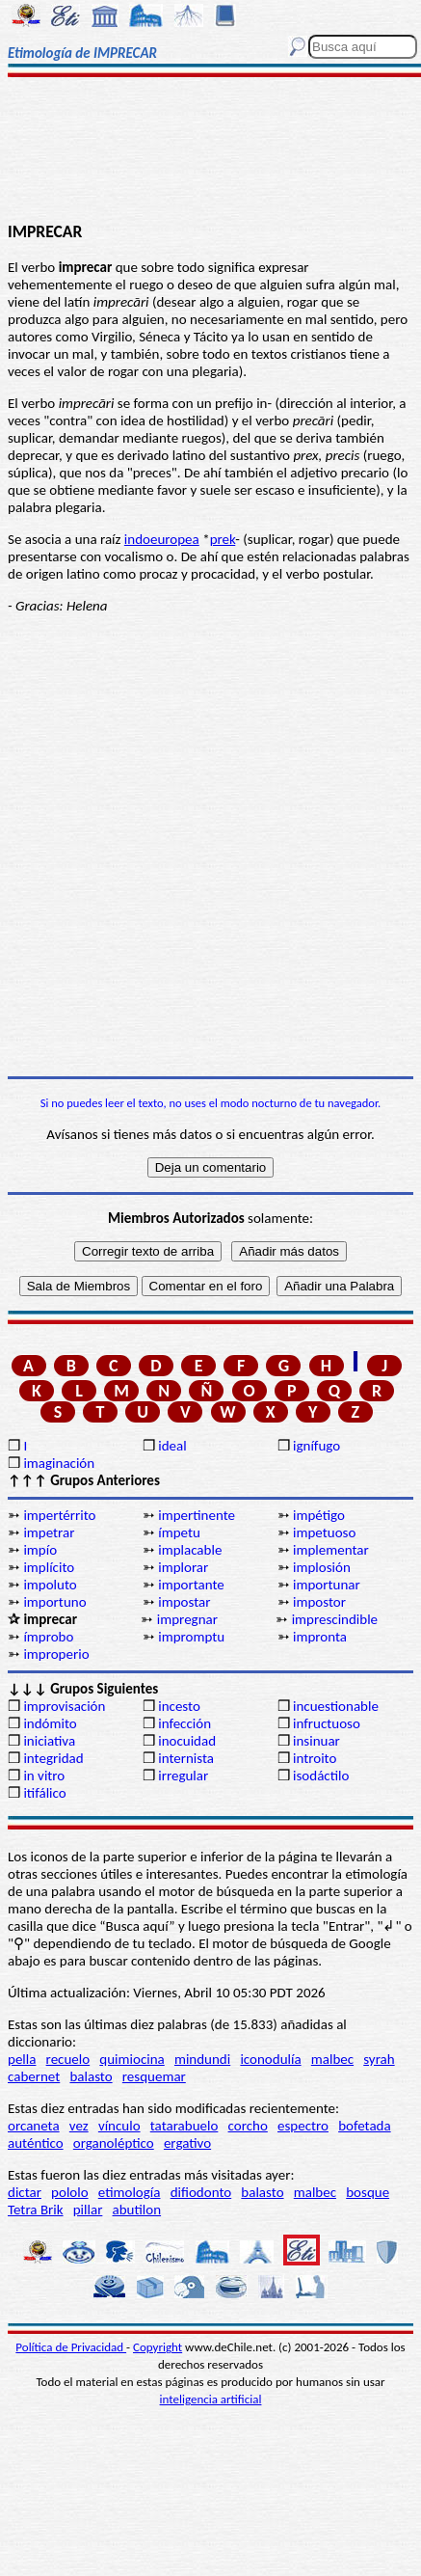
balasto (90, 2076)
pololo (70, 2192)
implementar (331, 1550)
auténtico (36, 2143)
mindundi (202, 2059)
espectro (303, 2125)
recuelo (68, 2059)
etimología (129, 2192)
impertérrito (59, 1515)
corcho (248, 2125)
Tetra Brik (36, 2209)
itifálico (44, 1793)
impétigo (319, 1515)
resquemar (154, 2076)
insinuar (316, 1740)
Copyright (157, 2347)
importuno (54, 1602)
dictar (24, 2192)
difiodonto (201, 2192)
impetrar (48, 1532)
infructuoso (326, 1723)
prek (223, 539)
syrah (378, 2059)
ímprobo (48, 1636)
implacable (190, 1550)
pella (22, 2059)
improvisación (64, 1706)
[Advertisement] (211, 151)
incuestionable (336, 1706)
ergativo (187, 2143)
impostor (319, 1602)
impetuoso (324, 1532)
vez (79, 2125)
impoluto (49, 1584)
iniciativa (49, 1740)
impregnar (187, 1619)
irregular (183, 1775)
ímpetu (179, 1532)
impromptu (191, 1636)
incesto (179, 1706)
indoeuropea (161, 539)
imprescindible (335, 1619)
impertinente (196, 1515)
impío (40, 1550)
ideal (172, 1445)
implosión (322, 1567)
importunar (326, 1584)
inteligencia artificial (211, 2399)
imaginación (58, 1463)
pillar (88, 2209)
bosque (367, 2192)
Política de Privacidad (70, 2347)
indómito (49, 1723)
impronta (320, 1636)
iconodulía (270, 2059)
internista (186, 1758)
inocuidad (187, 1740)
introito (314, 1758)
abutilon (137, 2209)
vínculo (119, 2125)
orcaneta (34, 2125)
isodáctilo (321, 1775)
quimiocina (131, 2059)
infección (184, 1723)
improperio (56, 1654)
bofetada (364, 2125)
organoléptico (113, 2143)
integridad (53, 1758)
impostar (184, 1602)
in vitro (44, 1775)
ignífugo (316, 1445)
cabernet (34, 2076)
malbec (332, 2059)
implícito (48, 1567)
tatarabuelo (184, 2125)
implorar (183, 1567)
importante (191, 1584)
